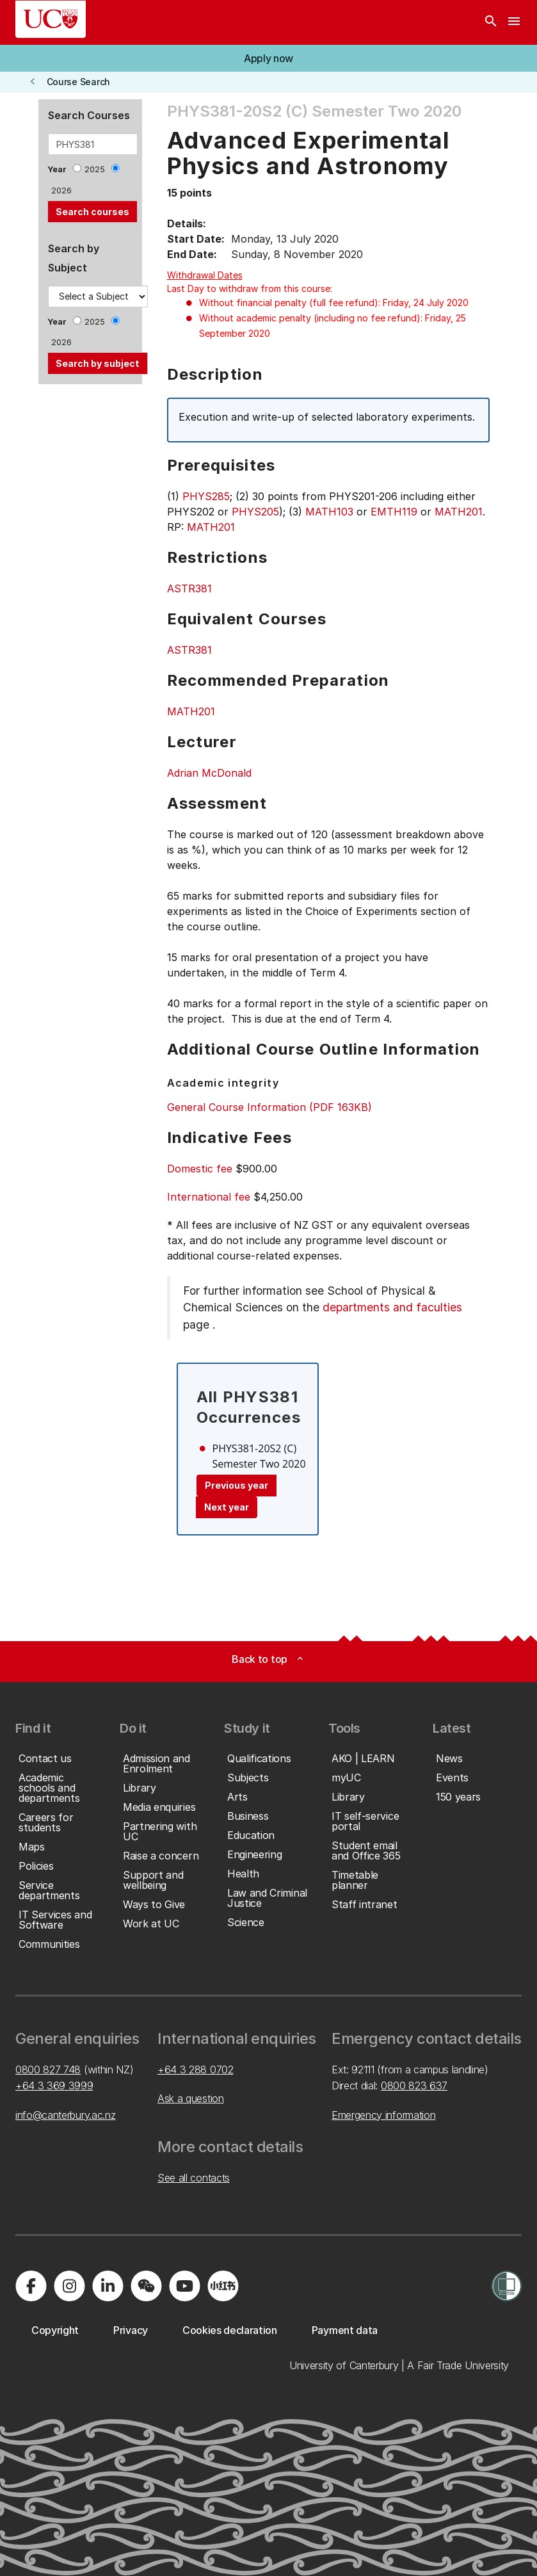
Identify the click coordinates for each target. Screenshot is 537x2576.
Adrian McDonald (209, 772)
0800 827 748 (48, 2069)
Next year (226, 1507)
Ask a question (190, 2098)
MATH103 (329, 511)
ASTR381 (189, 588)
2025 (94, 169)
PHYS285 (206, 496)
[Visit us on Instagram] (69, 2286)
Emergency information (383, 2115)
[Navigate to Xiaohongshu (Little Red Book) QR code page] (222, 2286)
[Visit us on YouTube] (184, 2286)
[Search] (491, 22)
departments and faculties (392, 1307)
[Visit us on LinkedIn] (107, 2286)
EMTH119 (394, 511)
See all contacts (193, 2177)
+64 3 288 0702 (195, 2069)
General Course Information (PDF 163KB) (269, 1107)
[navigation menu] (514, 22)
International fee (208, 1196)
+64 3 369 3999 (54, 2085)
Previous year (236, 1485)
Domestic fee (199, 1168)
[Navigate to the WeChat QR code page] (146, 2286)
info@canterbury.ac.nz (65, 2115)
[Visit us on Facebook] (30, 2286)
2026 (61, 190)
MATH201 (459, 511)
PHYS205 (255, 511)
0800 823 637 (414, 2085)
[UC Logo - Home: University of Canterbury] (50, 19)
